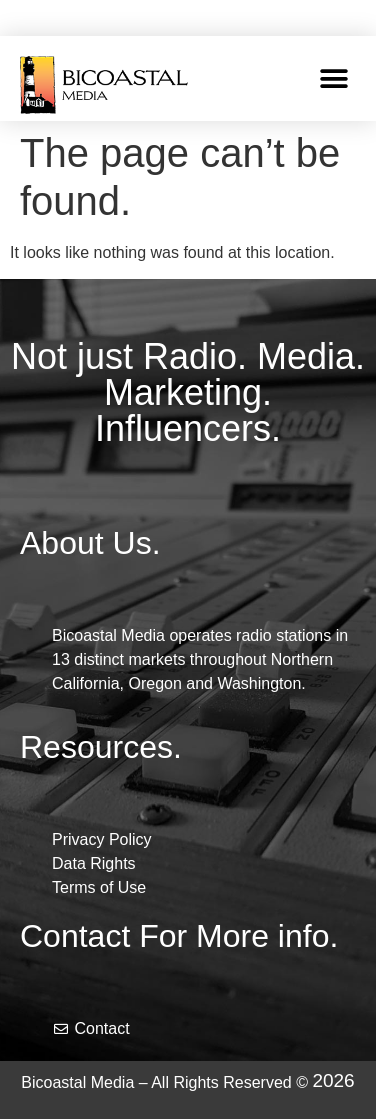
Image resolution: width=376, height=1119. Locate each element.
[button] (333, 78)
